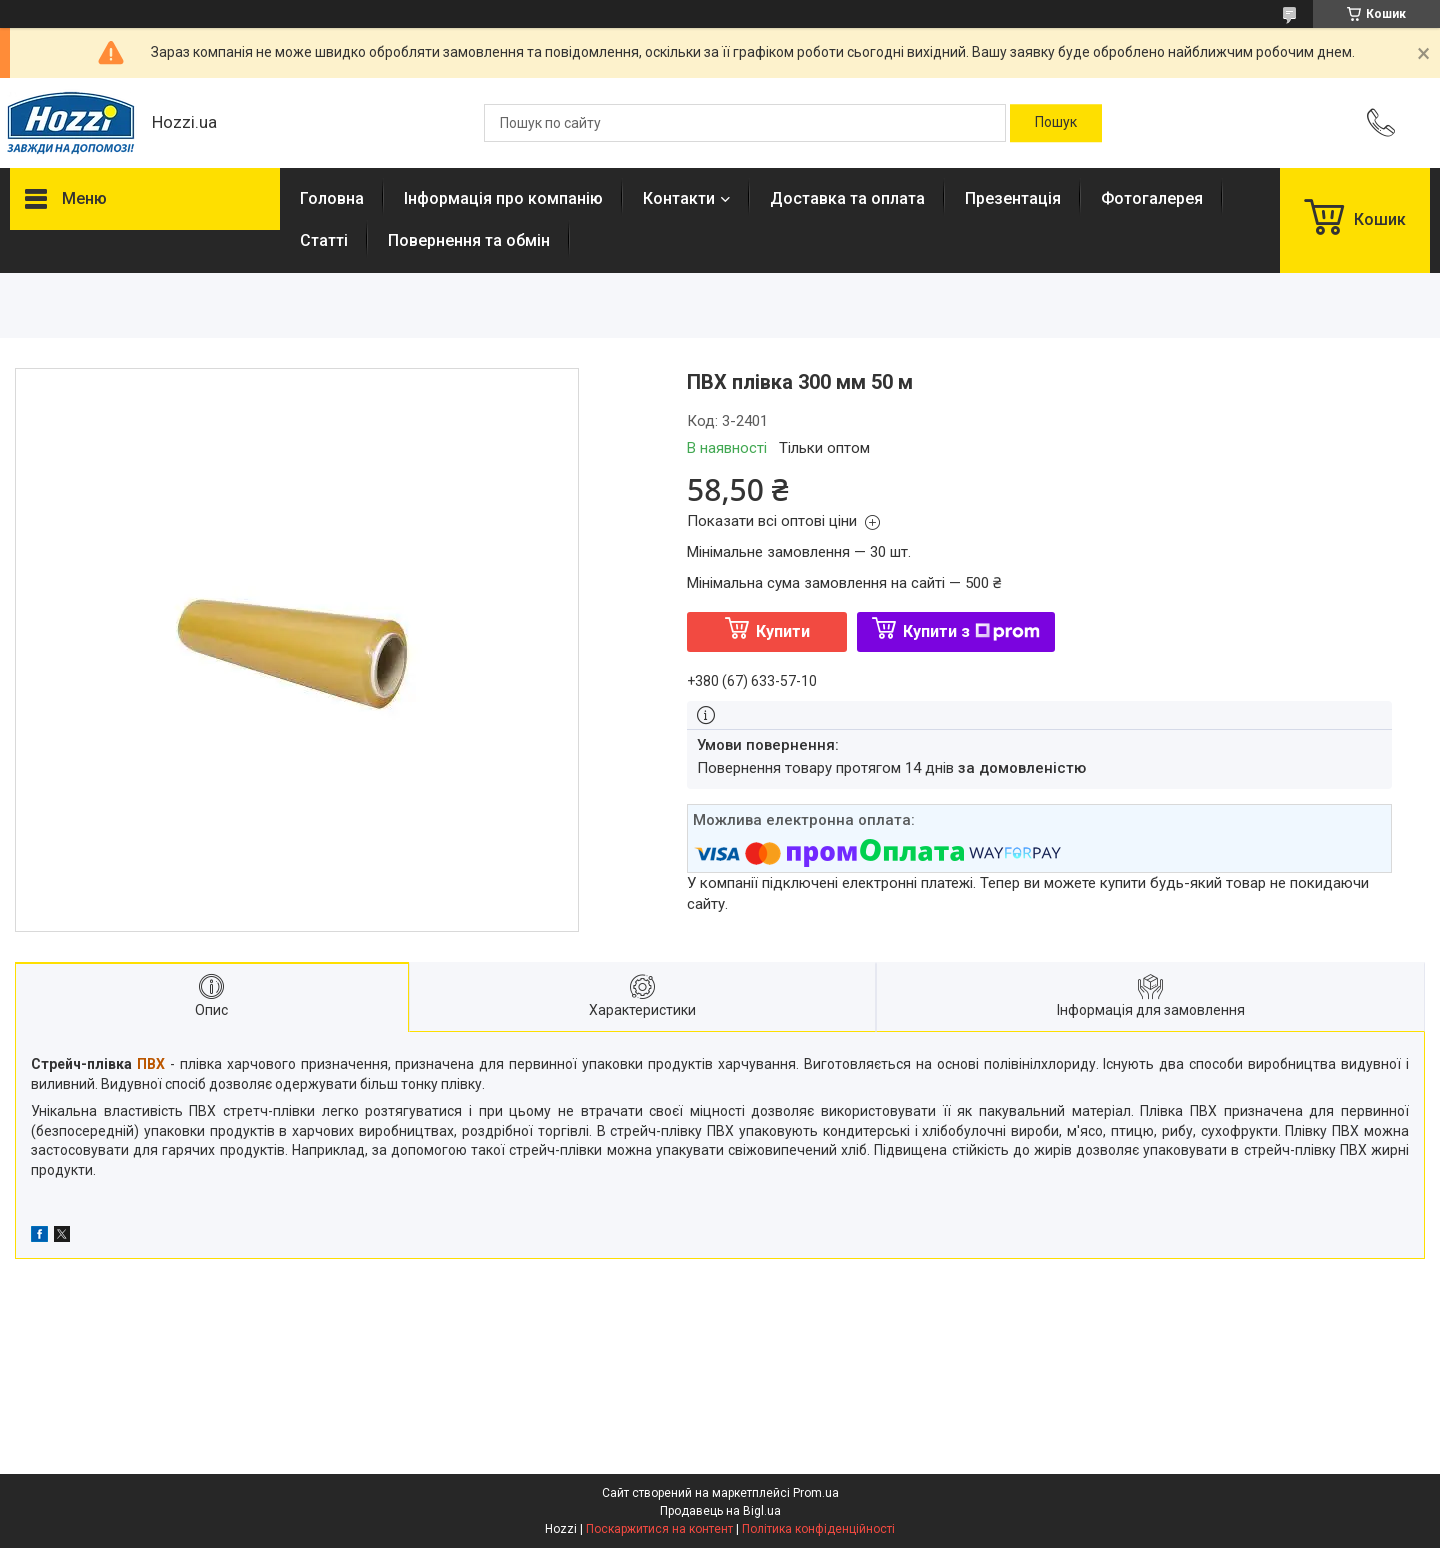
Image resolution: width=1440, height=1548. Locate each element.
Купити (783, 631)
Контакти (679, 198)
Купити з (971, 631)
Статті (324, 240)
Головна (332, 198)
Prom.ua (816, 1493)
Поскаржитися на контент (659, 1529)
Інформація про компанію (503, 198)
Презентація (1013, 198)
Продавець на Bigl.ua (720, 1511)
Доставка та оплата (847, 198)
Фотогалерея (1152, 198)
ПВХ (151, 1064)
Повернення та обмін (469, 240)
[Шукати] (1056, 123)
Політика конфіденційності (818, 1529)
